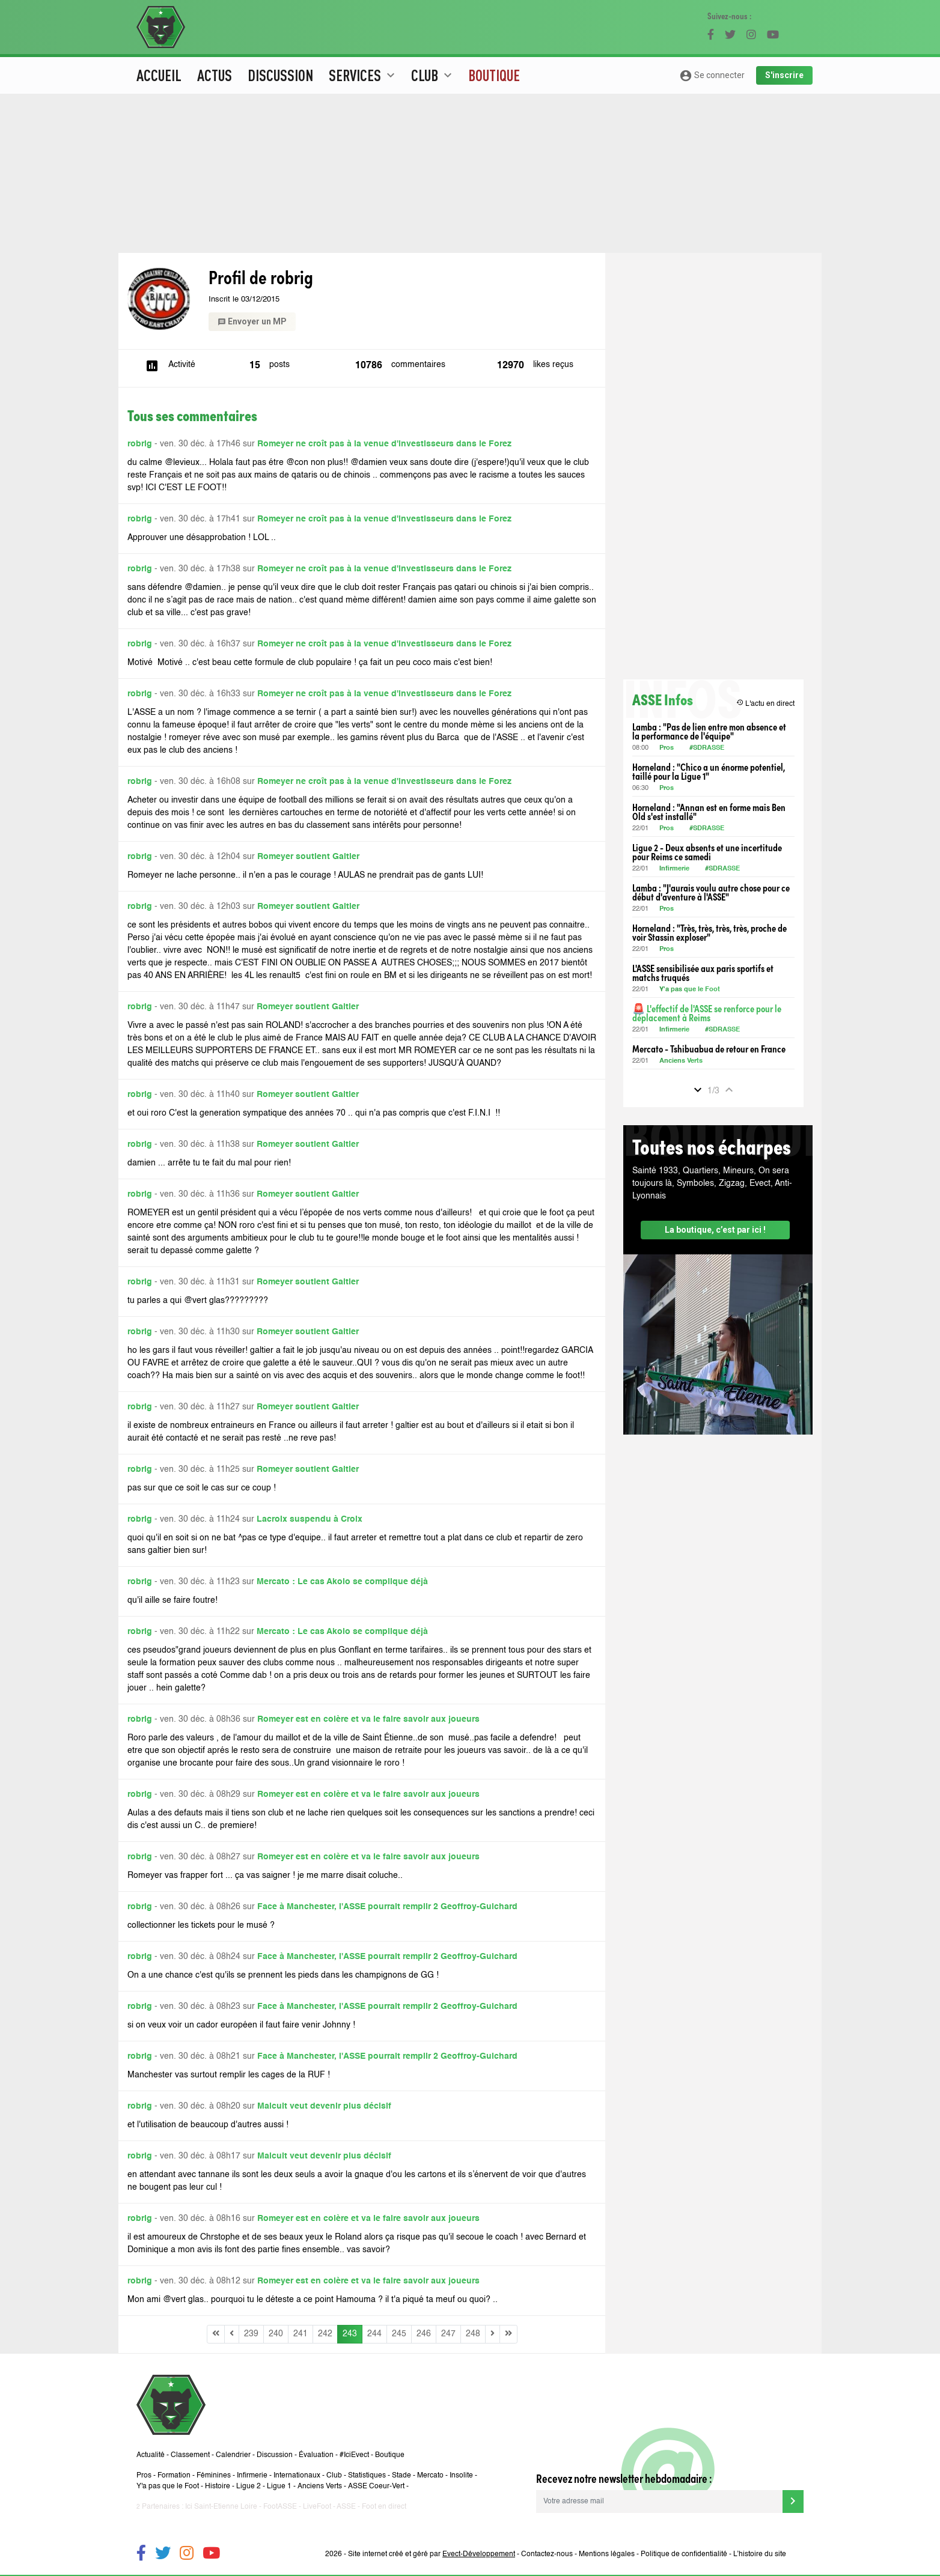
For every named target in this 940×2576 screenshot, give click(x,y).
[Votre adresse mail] (659, 2501)
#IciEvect (354, 2455)
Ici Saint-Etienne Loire (221, 2507)
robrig (139, 444)
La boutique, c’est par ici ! (715, 1230)
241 (300, 2334)
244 (374, 2334)
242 (325, 2334)
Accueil (159, 75)
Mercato (430, 2475)
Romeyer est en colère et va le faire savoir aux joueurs (368, 1719)
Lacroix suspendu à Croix (309, 1519)
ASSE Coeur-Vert (376, 2486)
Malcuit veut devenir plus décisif (324, 2106)
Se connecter (712, 75)
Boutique (494, 75)
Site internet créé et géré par (431, 2554)
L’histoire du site (759, 2554)
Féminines (214, 2475)
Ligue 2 (248, 2486)
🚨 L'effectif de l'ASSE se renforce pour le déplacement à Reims (706, 1013)
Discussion (280, 75)
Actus (214, 75)
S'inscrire (784, 75)
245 (399, 2334)
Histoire (217, 2486)
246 (424, 2334)
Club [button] (433, 75)
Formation (174, 2475)
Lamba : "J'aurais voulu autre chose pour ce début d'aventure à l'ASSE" (711, 892)
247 (448, 2334)
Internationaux (296, 2475)
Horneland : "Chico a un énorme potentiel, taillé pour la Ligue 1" (708, 771)
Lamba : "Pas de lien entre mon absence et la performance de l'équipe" (709, 731)
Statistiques (367, 2475)
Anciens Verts (681, 1061)
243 (350, 2334)
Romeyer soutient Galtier (308, 856)
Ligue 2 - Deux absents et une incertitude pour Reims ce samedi (707, 852)
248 (473, 2334)
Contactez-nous (547, 2554)
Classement (190, 2455)
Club (334, 2475)
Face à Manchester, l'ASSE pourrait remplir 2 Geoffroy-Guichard (387, 1907)
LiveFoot (317, 2507)
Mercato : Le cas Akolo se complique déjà (342, 1582)
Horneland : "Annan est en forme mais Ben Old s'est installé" (709, 812)
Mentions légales (607, 2554)
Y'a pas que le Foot (690, 989)
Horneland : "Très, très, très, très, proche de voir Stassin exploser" (709, 932)
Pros (666, 748)
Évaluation (316, 2455)
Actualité (150, 2455)
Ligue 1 (279, 2486)
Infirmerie (674, 869)
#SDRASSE (706, 748)
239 (251, 2334)
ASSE (346, 2507)
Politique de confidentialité (684, 2554)
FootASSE (280, 2507)
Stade (401, 2475)
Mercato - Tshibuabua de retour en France (709, 1048)
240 (276, 2334)
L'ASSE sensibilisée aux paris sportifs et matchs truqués (703, 973)
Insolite (461, 2475)
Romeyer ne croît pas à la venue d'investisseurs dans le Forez (384, 444)
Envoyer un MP (252, 321)
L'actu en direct (765, 703)
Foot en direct (384, 2507)
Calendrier (233, 2455)
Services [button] (363, 75)
